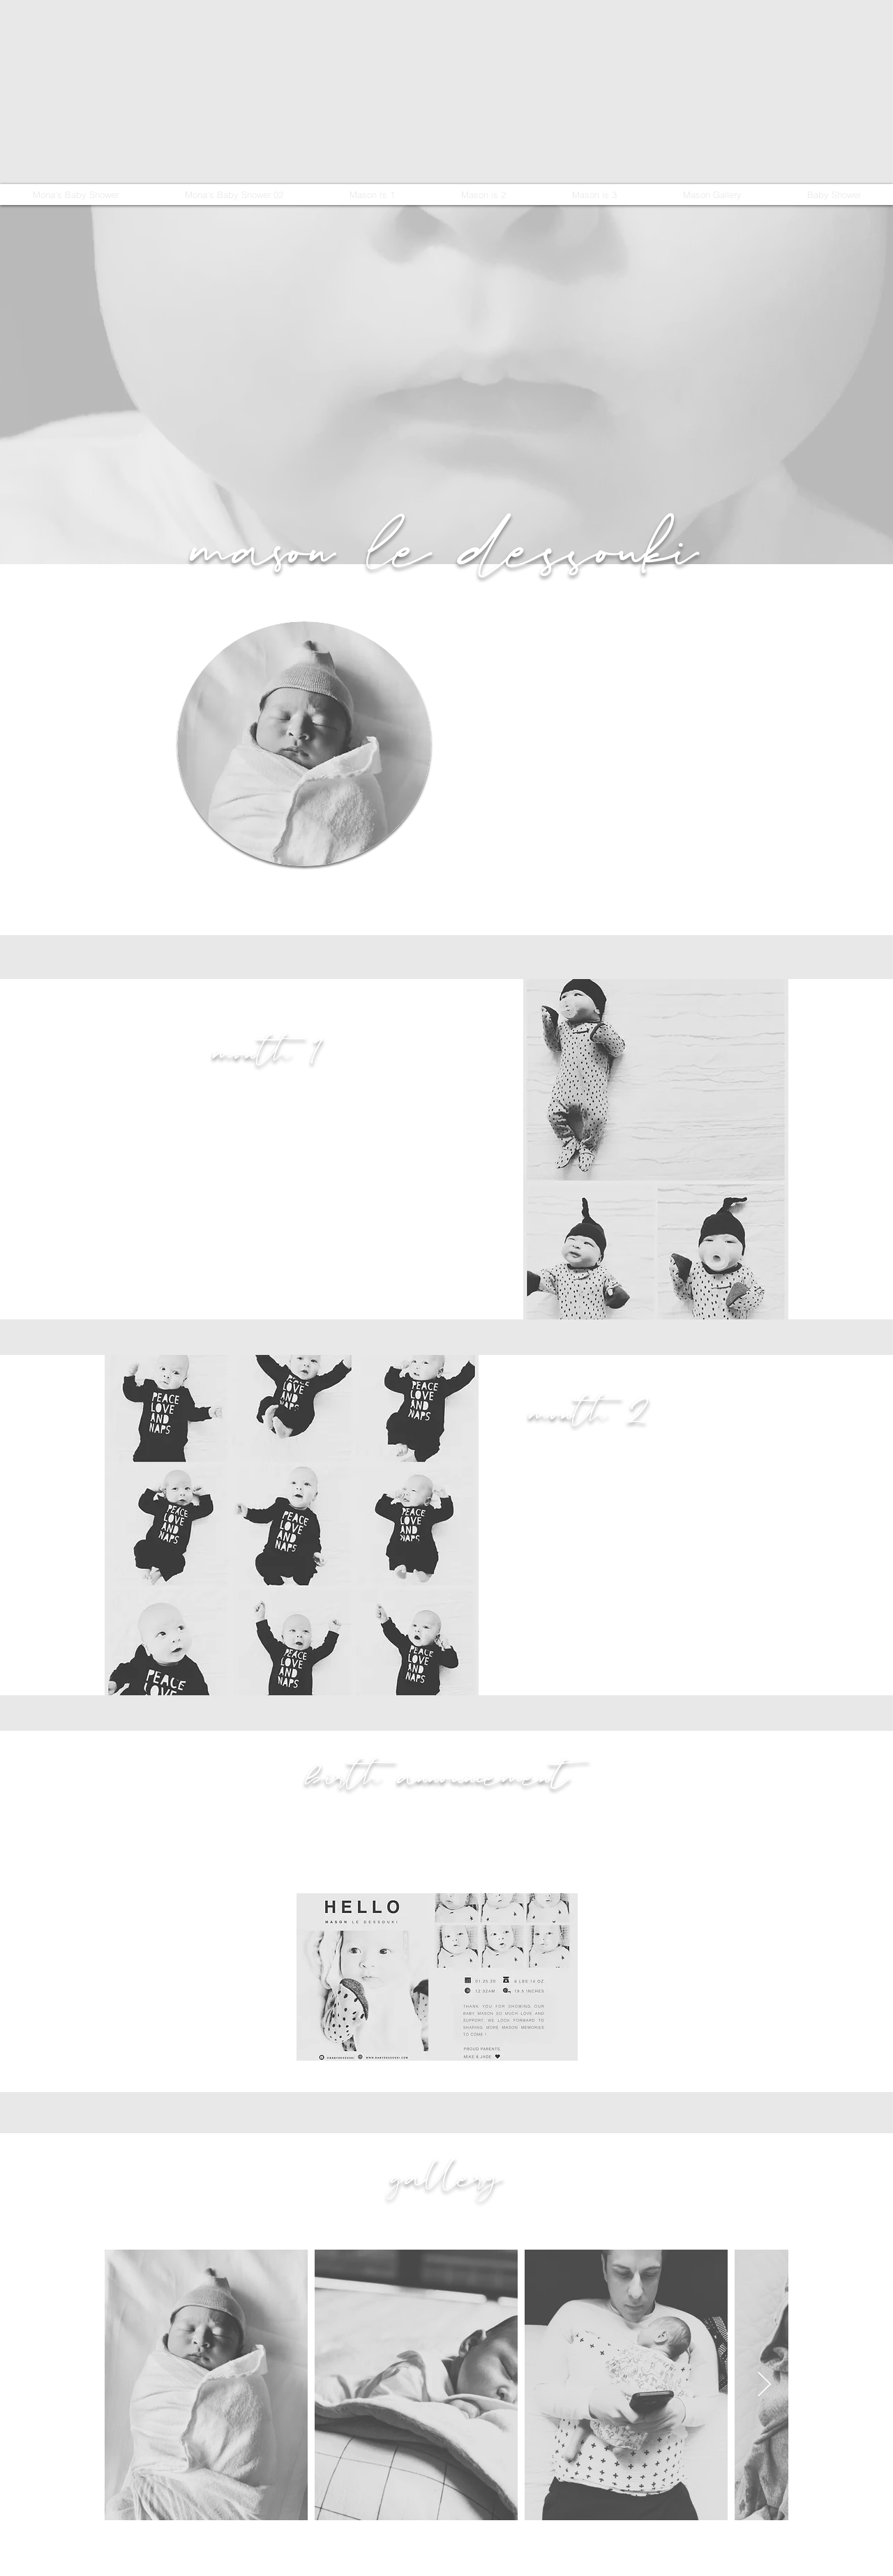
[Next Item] (764, 2385)
